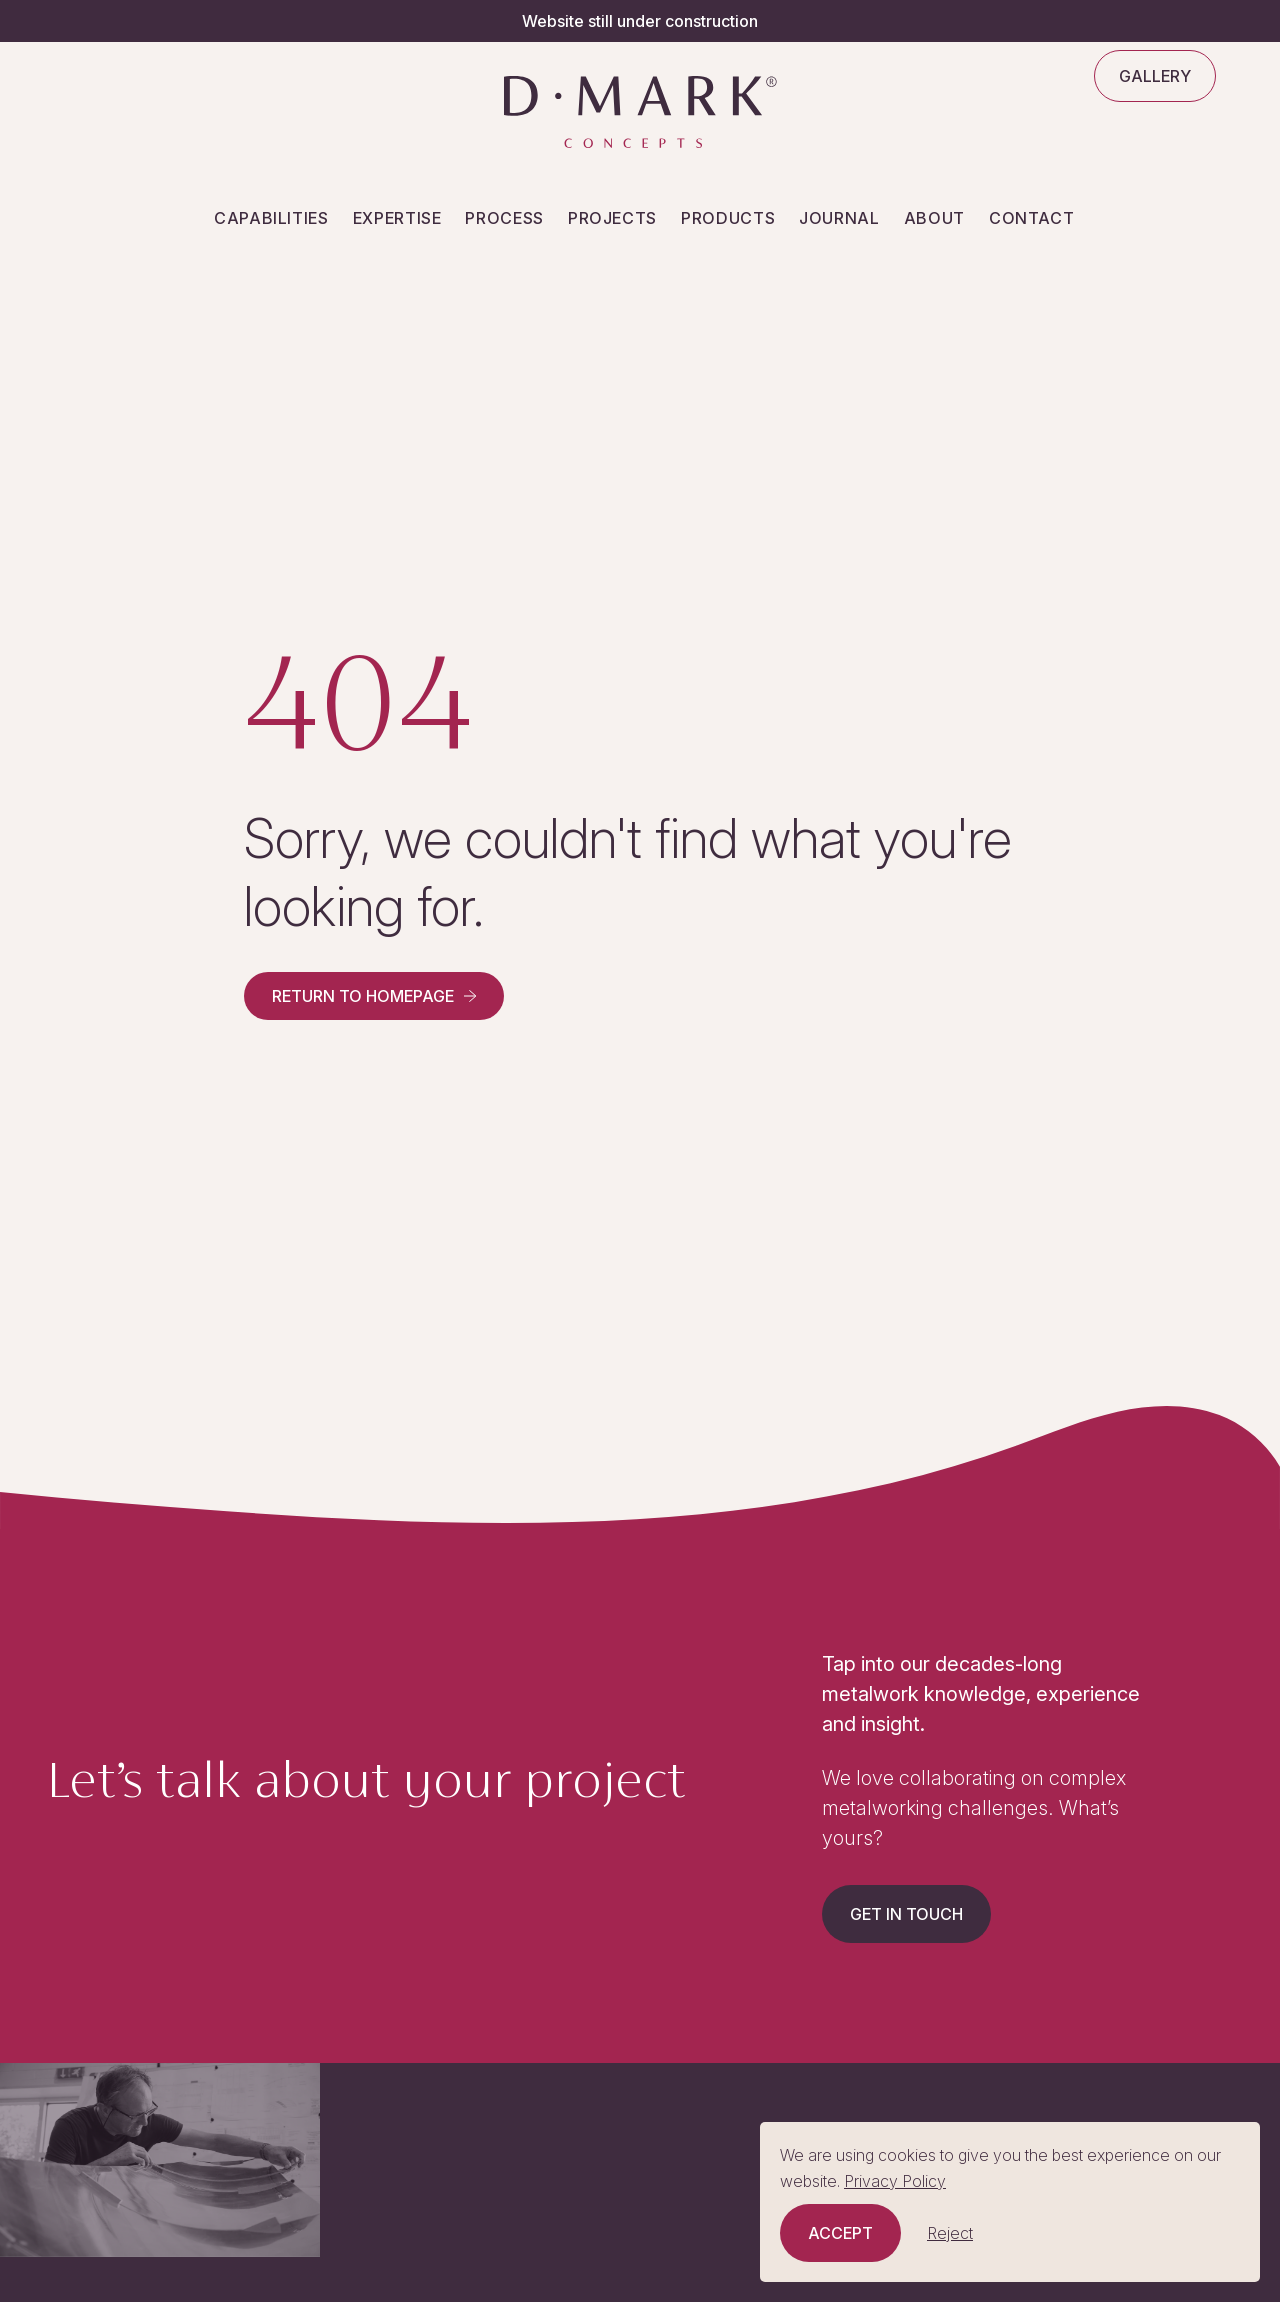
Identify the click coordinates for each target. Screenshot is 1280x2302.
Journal (839, 218)
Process (504, 218)
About (934, 218)
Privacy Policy (895, 2181)
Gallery (1155, 76)
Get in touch (906, 1914)
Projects (612, 218)
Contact (1031, 218)
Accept (840, 2233)
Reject (950, 2233)
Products (728, 218)
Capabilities (271, 218)
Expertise (397, 218)
